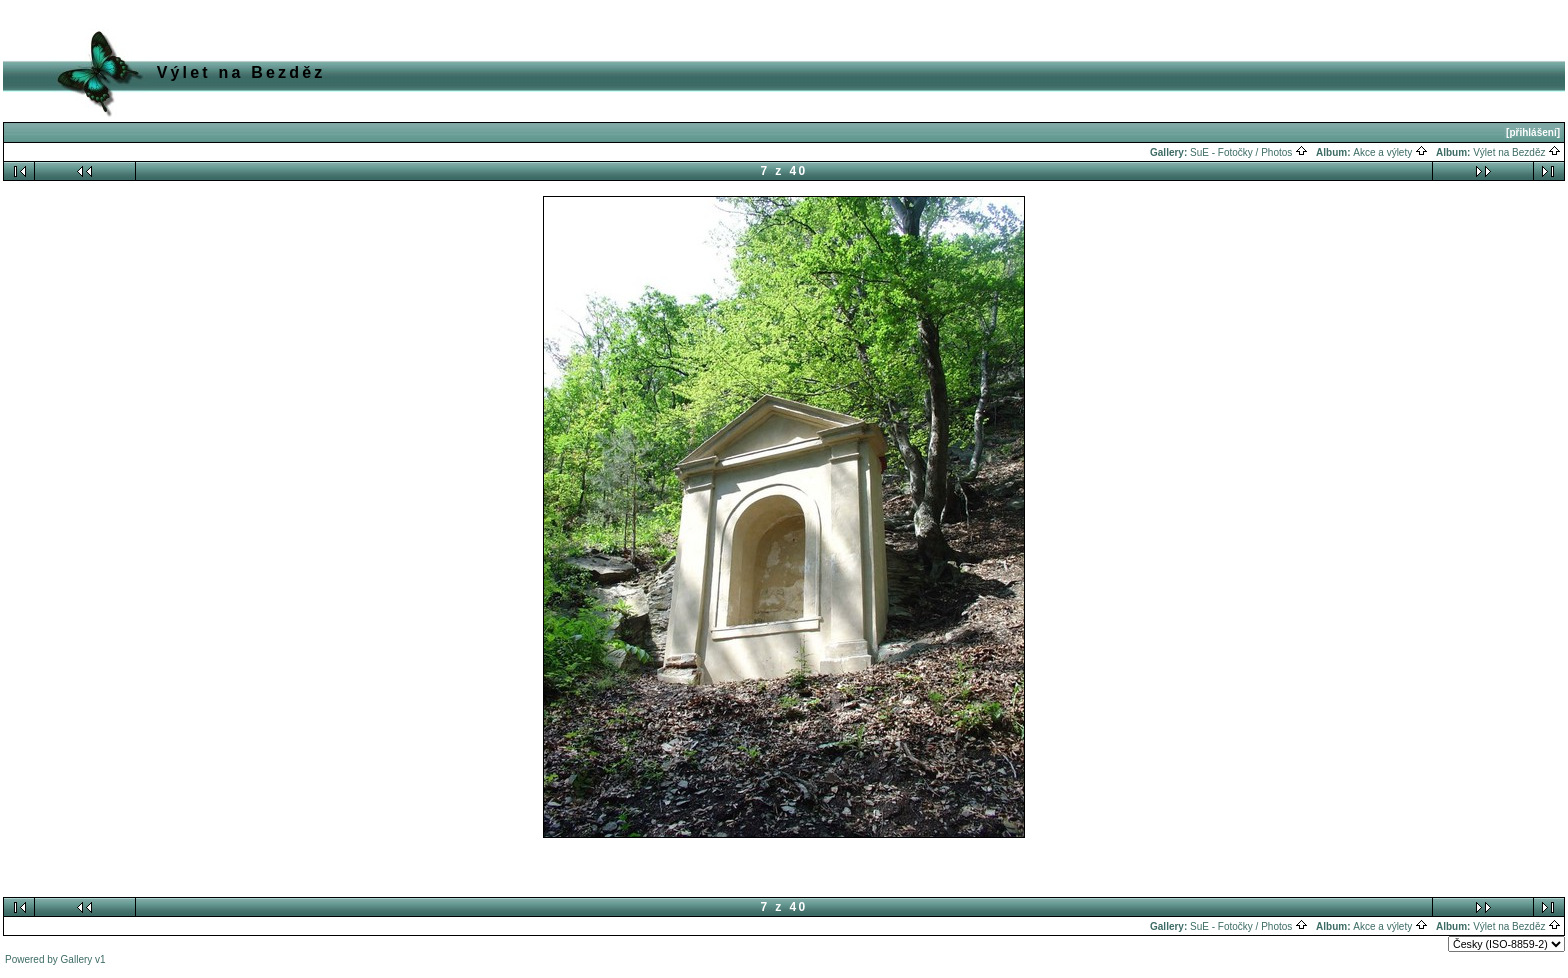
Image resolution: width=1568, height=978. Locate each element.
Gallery (77, 959)
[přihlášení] (1533, 132)
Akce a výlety (1390, 152)
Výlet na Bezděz (1517, 152)
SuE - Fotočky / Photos (1249, 152)
